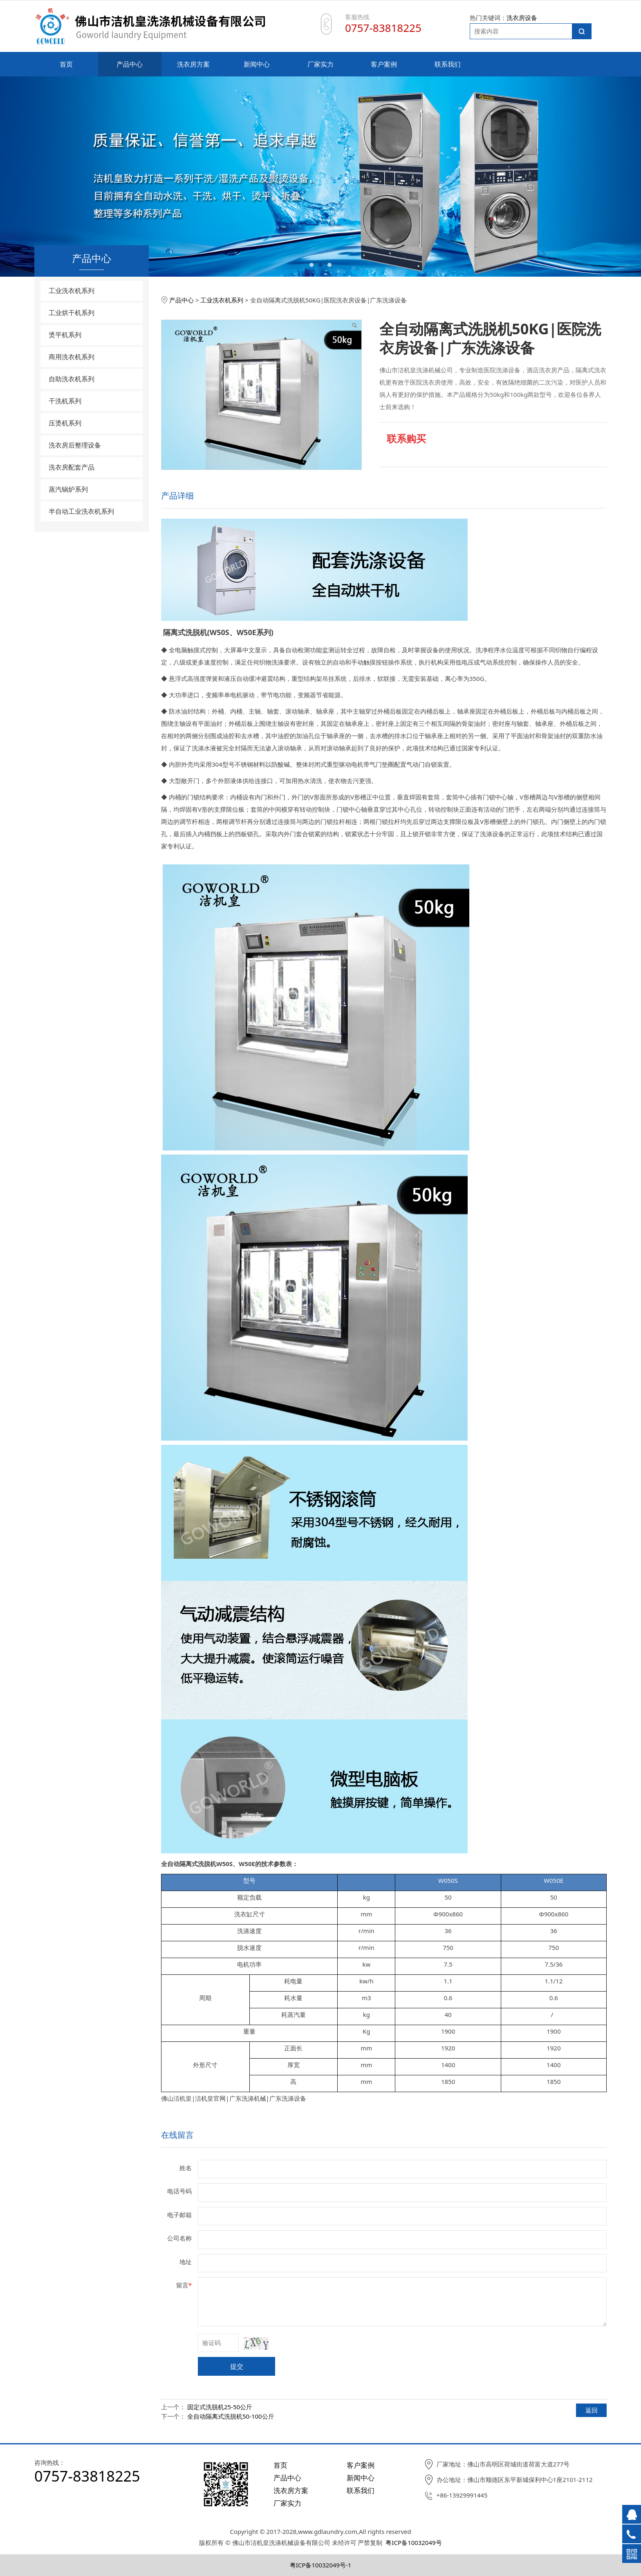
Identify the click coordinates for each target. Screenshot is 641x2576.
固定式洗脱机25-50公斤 (219, 2407)
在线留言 (177, 2134)
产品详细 (177, 495)
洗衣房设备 (522, 17)
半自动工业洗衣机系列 (81, 511)
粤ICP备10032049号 (413, 2542)
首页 (66, 64)
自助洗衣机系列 (71, 378)
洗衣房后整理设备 (75, 445)
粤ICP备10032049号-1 (321, 2565)
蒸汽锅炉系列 (68, 489)
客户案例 (384, 64)
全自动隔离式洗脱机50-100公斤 (230, 2416)
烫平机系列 (65, 334)
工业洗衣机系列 (71, 290)
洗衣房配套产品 (71, 467)
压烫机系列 (65, 423)
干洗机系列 (65, 400)
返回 (591, 2410)
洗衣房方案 (193, 64)
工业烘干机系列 (71, 312)
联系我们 (448, 64)
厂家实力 (320, 64)
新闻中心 (257, 64)
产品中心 (130, 64)
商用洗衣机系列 (71, 356)
